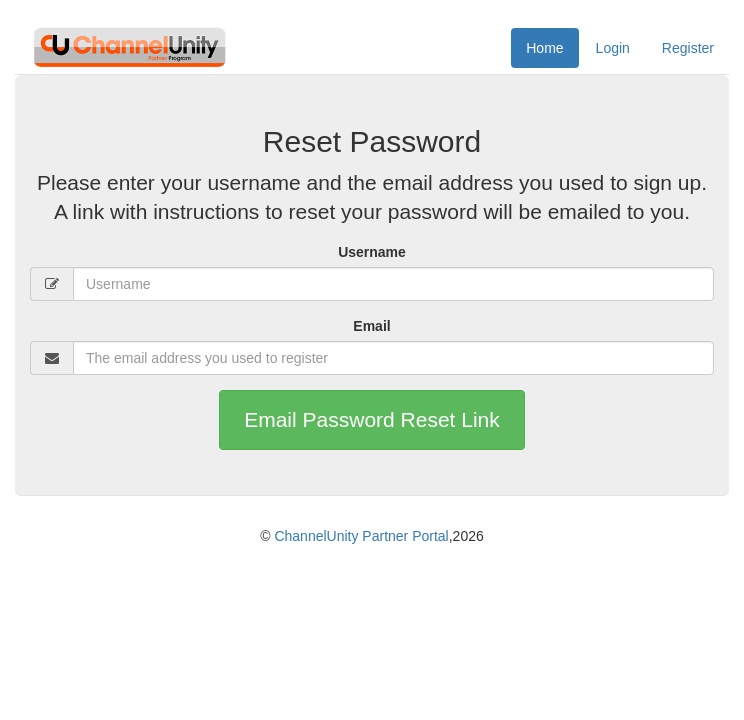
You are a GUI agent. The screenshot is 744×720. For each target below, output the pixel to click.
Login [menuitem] (613, 48)
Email (371, 326)
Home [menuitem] (544, 48)
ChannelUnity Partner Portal (361, 536)
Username (372, 252)
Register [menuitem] (688, 48)
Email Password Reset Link (372, 419)
